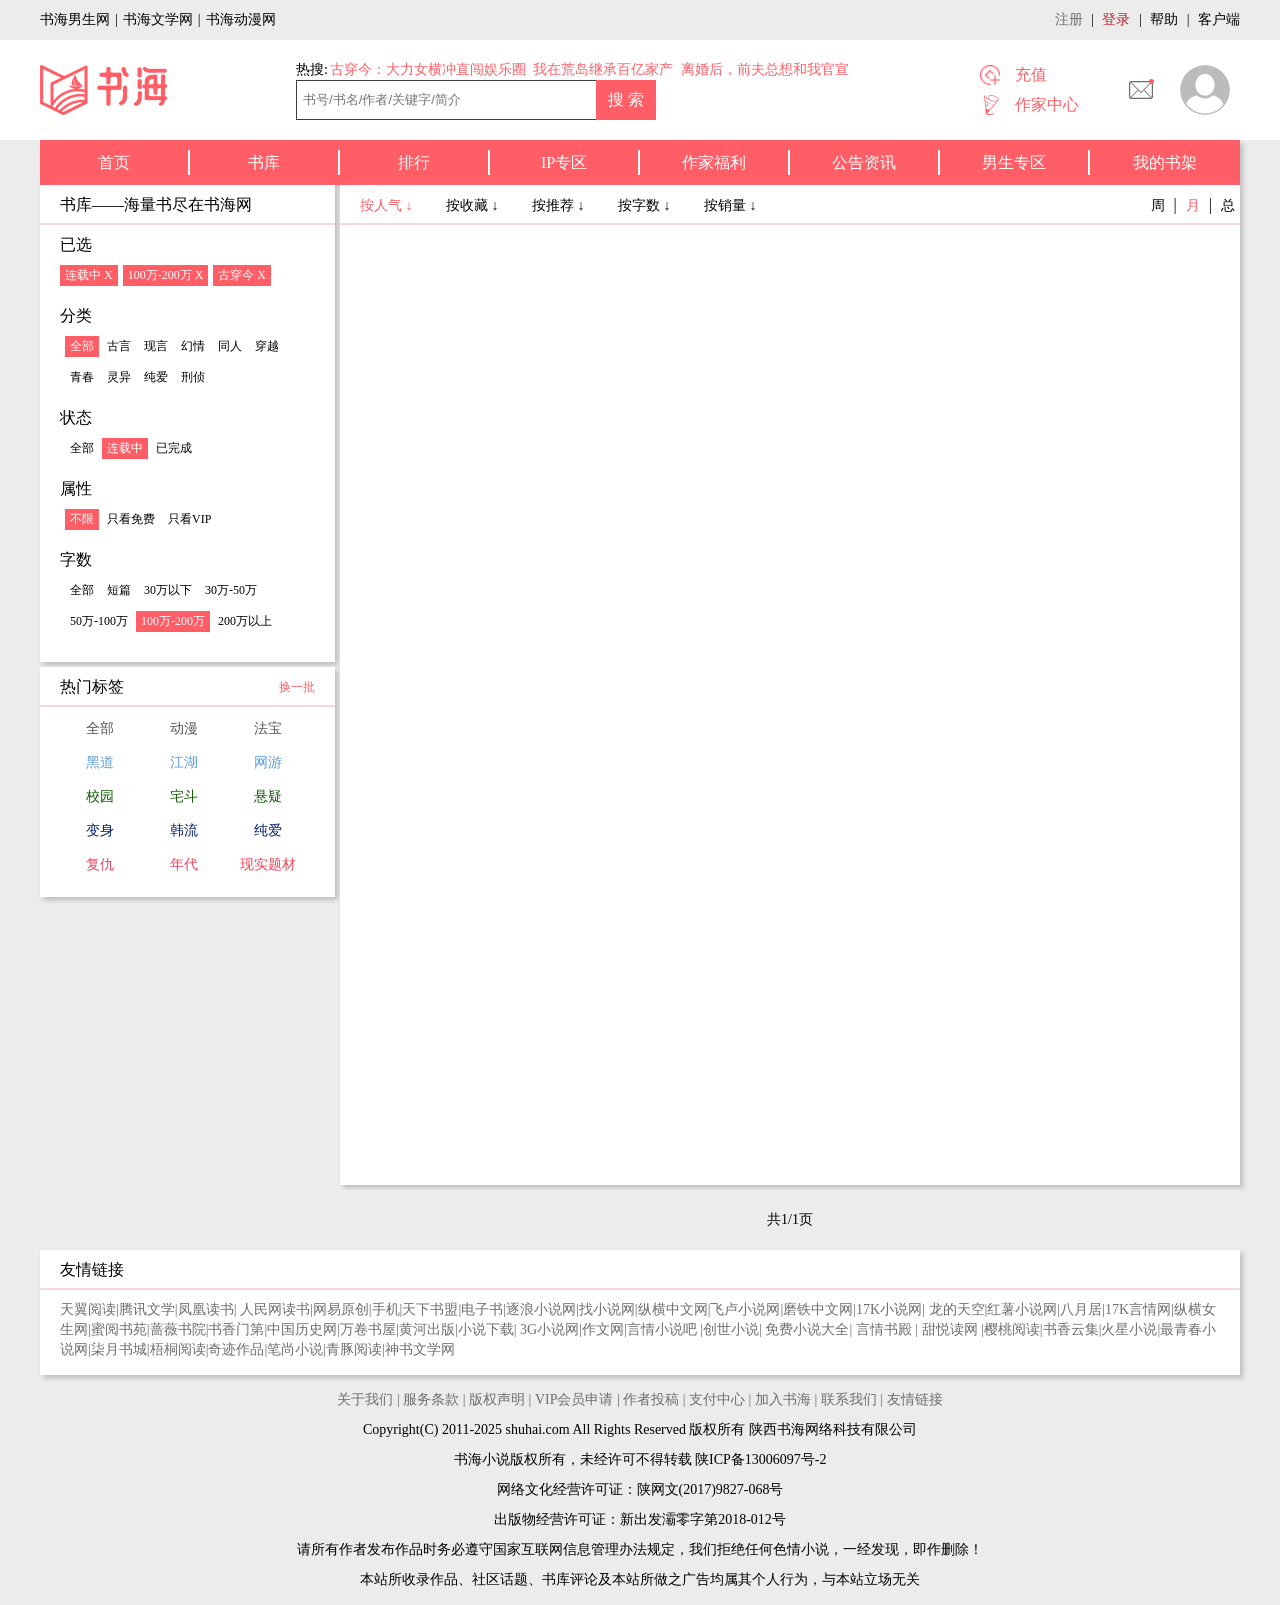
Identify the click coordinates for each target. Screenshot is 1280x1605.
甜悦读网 (952, 1329)
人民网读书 (275, 1309)
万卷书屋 (368, 1329)
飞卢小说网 (745, 1309)
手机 (386, 1309)
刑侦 (193, 377)
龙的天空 (957, 1309)
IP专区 (564, 162)
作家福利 (714, 162)
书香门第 (236, 1329)
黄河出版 (427, 1329)
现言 (156, 346)
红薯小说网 (1022, 1309)
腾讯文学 (147, 1309)
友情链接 (915, 1399)
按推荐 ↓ (560, 205)
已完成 (174, 448)
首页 (114, 162)
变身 (100, 830)
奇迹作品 (236, 1349)
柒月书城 (119, 1349)
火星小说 (1129, 1329)
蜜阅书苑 (119, 1329)
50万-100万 (99, 621)
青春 (82, 377)
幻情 (193, 346)
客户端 (1219, 19)
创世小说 (731, 1329)
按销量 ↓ (730, 205)
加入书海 (783, 1399)
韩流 (184, 830)
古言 (119, 346)
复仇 (100, 864)
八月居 (1081, 1309)
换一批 (297, 687)
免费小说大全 (807, 1329)
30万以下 (168, 590)
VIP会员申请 (574, 1399)
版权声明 (497, 1399)
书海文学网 (158, 19)
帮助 (1164, 19)
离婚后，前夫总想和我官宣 (765, 69)
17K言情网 (1138, 1309)
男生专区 (1014, 162)
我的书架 (1165, 162)
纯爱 (156, 377)
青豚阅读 (354, 1349)
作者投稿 (651, 1399)
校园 (100, 796)
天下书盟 (430, 1309)
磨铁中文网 (818, 1309)
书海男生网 (75, 19)
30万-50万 (231, 590)
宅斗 (184, 796)
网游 (268, 762)
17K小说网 (889, 1309)
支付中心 (717, 1399)
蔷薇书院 (178, 1329)
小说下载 (486, 1329)
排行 (414, 162)
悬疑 (268, 796)
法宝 (268, 728)
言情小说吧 (664, 1329)
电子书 (482, 1309)
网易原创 (341, 1309)
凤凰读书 (206, 1309)
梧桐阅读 (178, 1349)
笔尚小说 (295, 1349)
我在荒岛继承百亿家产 (603, 69)
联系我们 (849, 1399)
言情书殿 (886, 1329)
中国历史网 (302, 1329)
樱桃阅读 (1012, 1329)
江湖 (184, 762)
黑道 (100, 762)
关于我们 (365, 1399)
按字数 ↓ (646, 205)
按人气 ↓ (388, 205)
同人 (230, 346)
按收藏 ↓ (474, 205)
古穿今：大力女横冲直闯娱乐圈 (428, 69)
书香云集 (1071, 1329)
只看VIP (189, 519)
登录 (1116, 19)
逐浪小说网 (541, 1309)
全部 (82, 346)
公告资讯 (864, 162)
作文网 (603, 1329)
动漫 (184, 728)
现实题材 (268, 864)
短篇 (119, 590)
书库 (264, 162)
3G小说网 (549, 1329)
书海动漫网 (241, 19)
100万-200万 (173, 621)
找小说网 (607, 1309)
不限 (82, 519)
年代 (184, 864)
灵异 (119, 377)
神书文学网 (420, 1349)
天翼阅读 (88, 1309)
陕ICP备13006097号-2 (759, 1459)
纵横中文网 (673, 1309)
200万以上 (245, 621)
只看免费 (131, 519)
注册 (1069, 19)
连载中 (125, 448)
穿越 (267, 346)
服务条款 (431, 1399)
